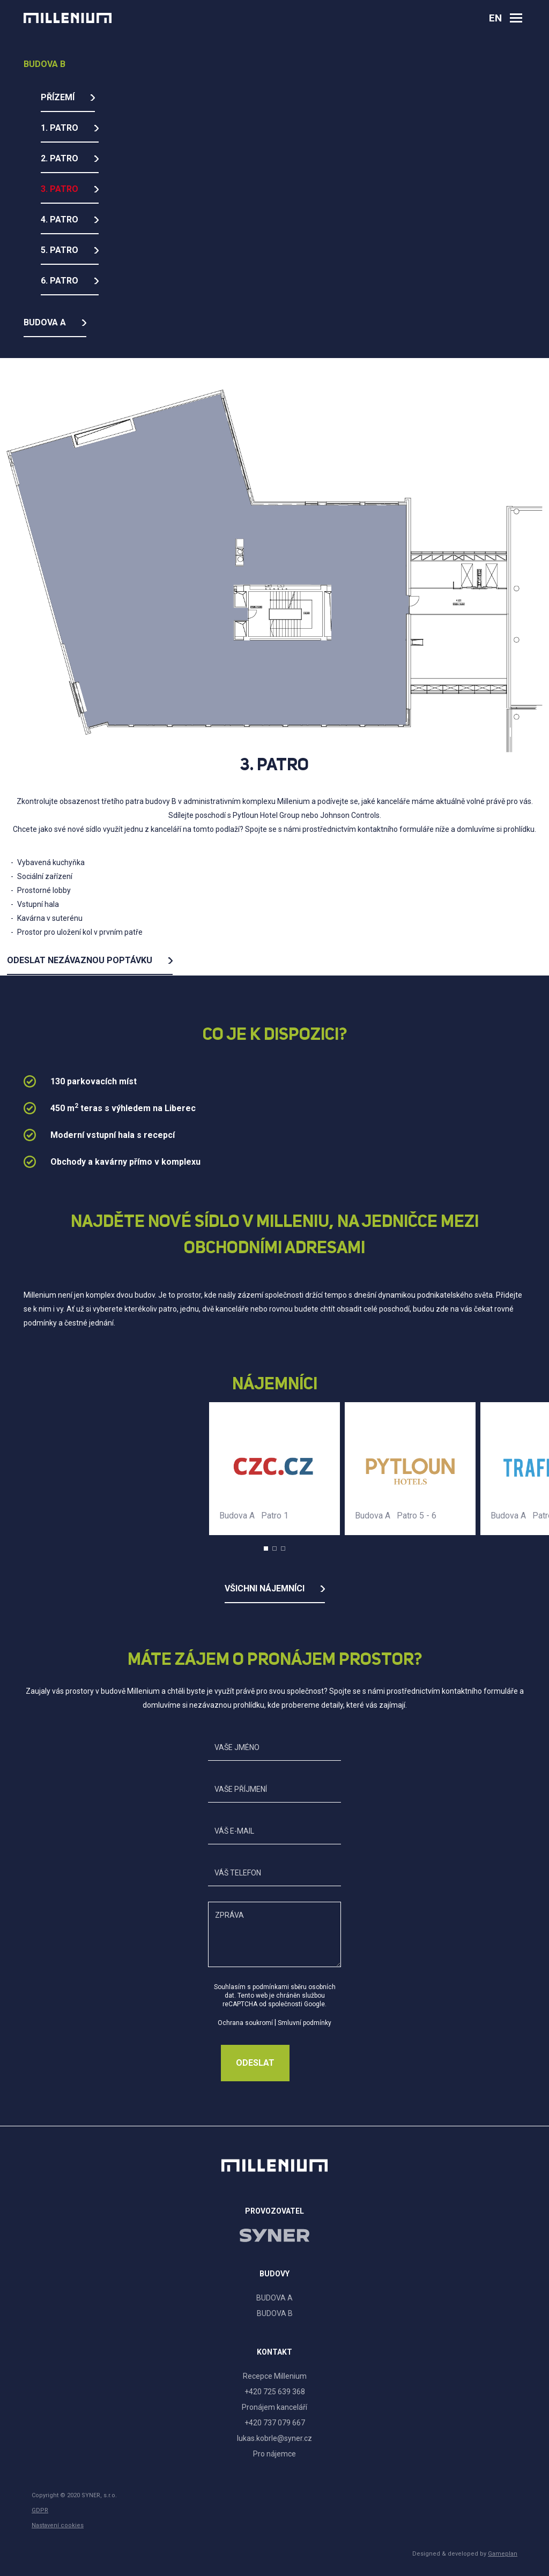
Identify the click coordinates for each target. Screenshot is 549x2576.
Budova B (44, 64)
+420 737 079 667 (274, 2422)
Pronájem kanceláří (274, 2407)
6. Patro (59, 281)
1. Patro (59, 128)
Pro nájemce (274, 2454)
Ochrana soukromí (245, 2023)
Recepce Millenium (275, 2376)
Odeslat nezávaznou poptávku (79, 960)
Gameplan (502, 2553)
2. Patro (59, 158)
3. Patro (59, 189)
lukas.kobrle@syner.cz (274, 2438)
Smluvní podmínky (304, 2023)
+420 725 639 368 (274, 2391)
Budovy (274, 2273)
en (495, 18)
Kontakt (274, 2352)
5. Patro (59, 250)
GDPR (40, 2510)
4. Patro (59, 219)
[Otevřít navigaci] (516, 18)
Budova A (45, 322)
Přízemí (58, 97)
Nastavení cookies (58, 2525)
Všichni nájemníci (265, 1588)
